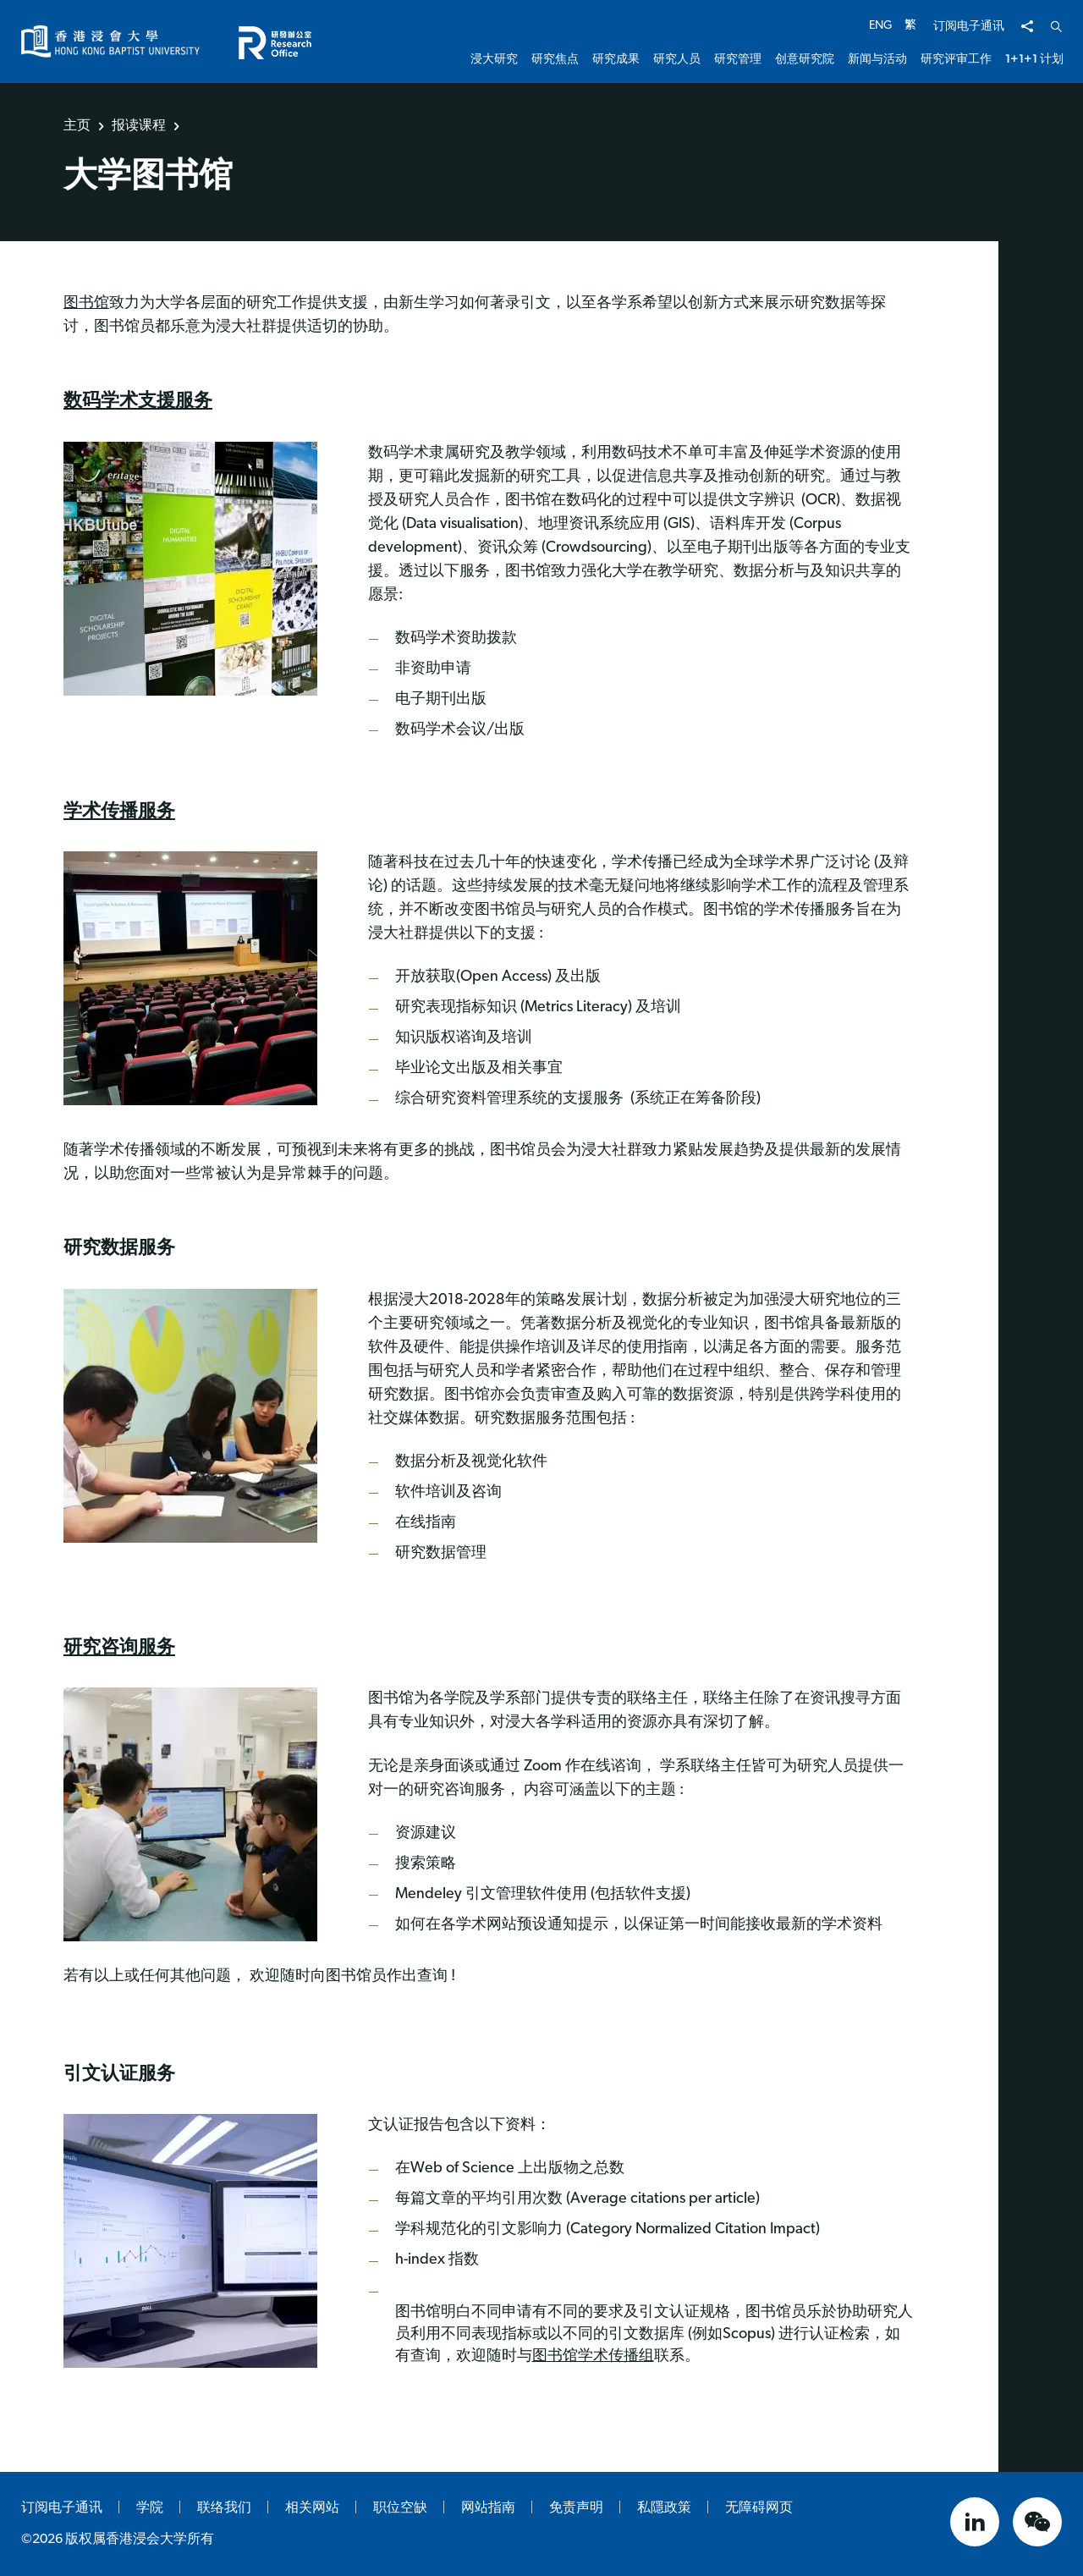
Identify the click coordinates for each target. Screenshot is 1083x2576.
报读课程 (139, 125)
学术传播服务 (119, 810)
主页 (77, 125)
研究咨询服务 (119, 1646)
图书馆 (86, 303)
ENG (880, 25)
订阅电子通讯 (968, 26)
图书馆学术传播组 (593, 2356)
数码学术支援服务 (137, 400)
